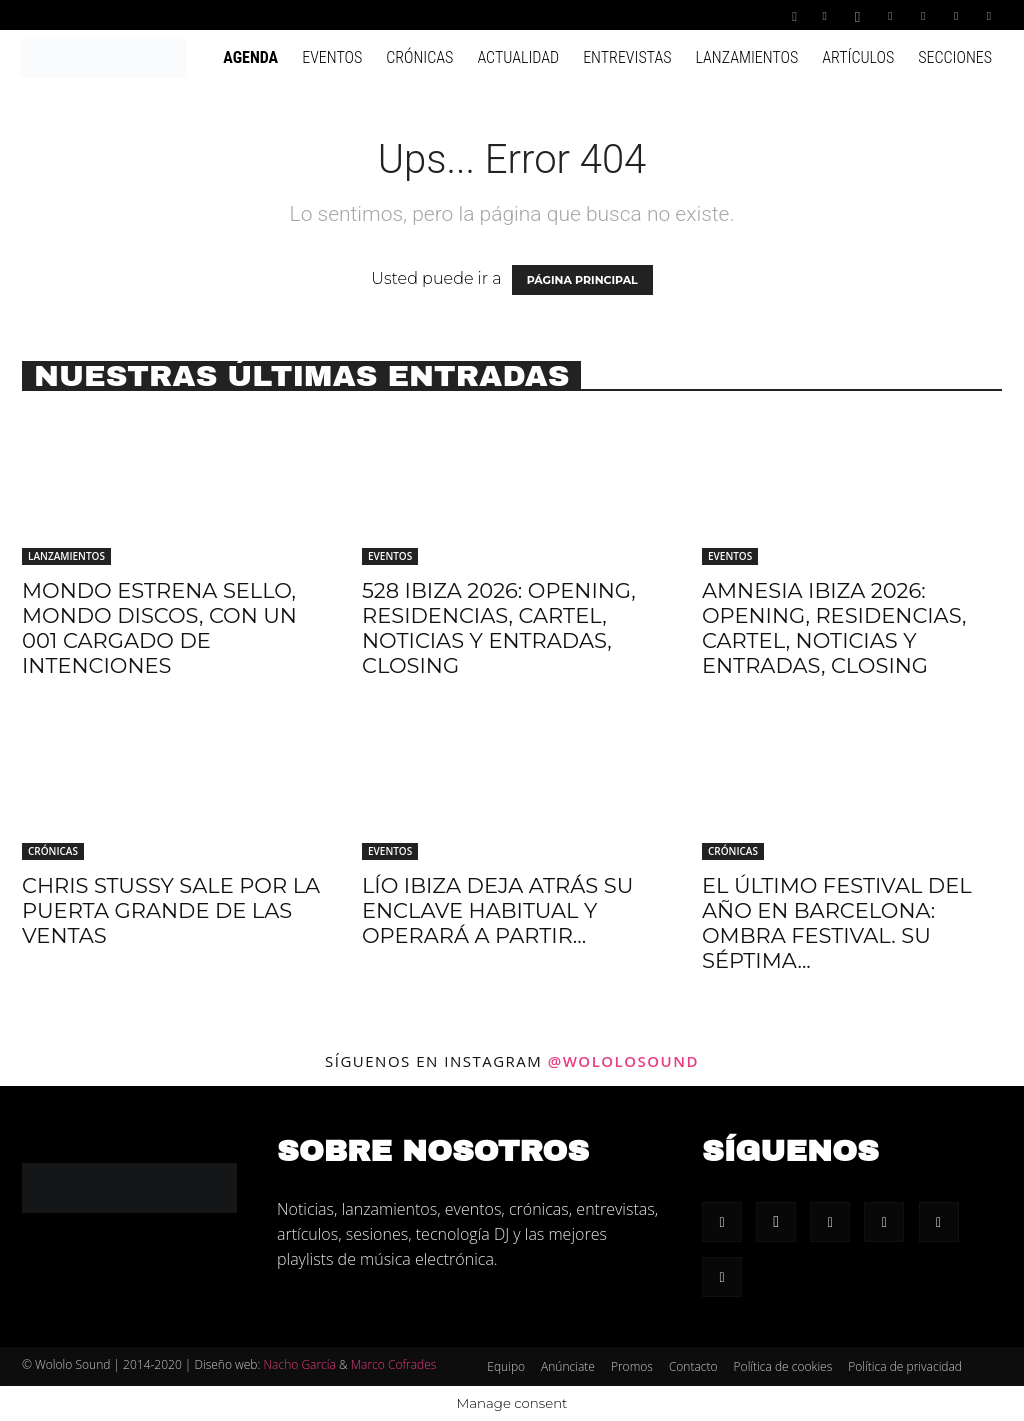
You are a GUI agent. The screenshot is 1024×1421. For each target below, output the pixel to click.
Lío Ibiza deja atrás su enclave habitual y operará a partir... (497, 910)
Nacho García (299, 1364)
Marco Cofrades (394, 1364)
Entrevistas (627, 57)
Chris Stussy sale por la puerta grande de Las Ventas (171, 910)
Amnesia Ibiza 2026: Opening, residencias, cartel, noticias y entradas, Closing (834, 628)
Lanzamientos (746, 57)
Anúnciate (568, 1366)
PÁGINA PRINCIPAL (582, 280)
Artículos (858, 57)
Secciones (955, 57)
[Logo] (103, 57)
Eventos (332, 57)
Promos (632, 1366)
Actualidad (518, 57)
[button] (795, 14)
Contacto (693, 1366)
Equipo (506, 1366)
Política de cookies (783, 1366)
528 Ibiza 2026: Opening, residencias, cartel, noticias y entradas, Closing (499, 628)
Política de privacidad (905, 1366)
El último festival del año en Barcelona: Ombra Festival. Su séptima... (837, 923)
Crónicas (419, 57)
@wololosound (623, 1061)
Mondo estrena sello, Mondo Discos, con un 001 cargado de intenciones (159, 628)
